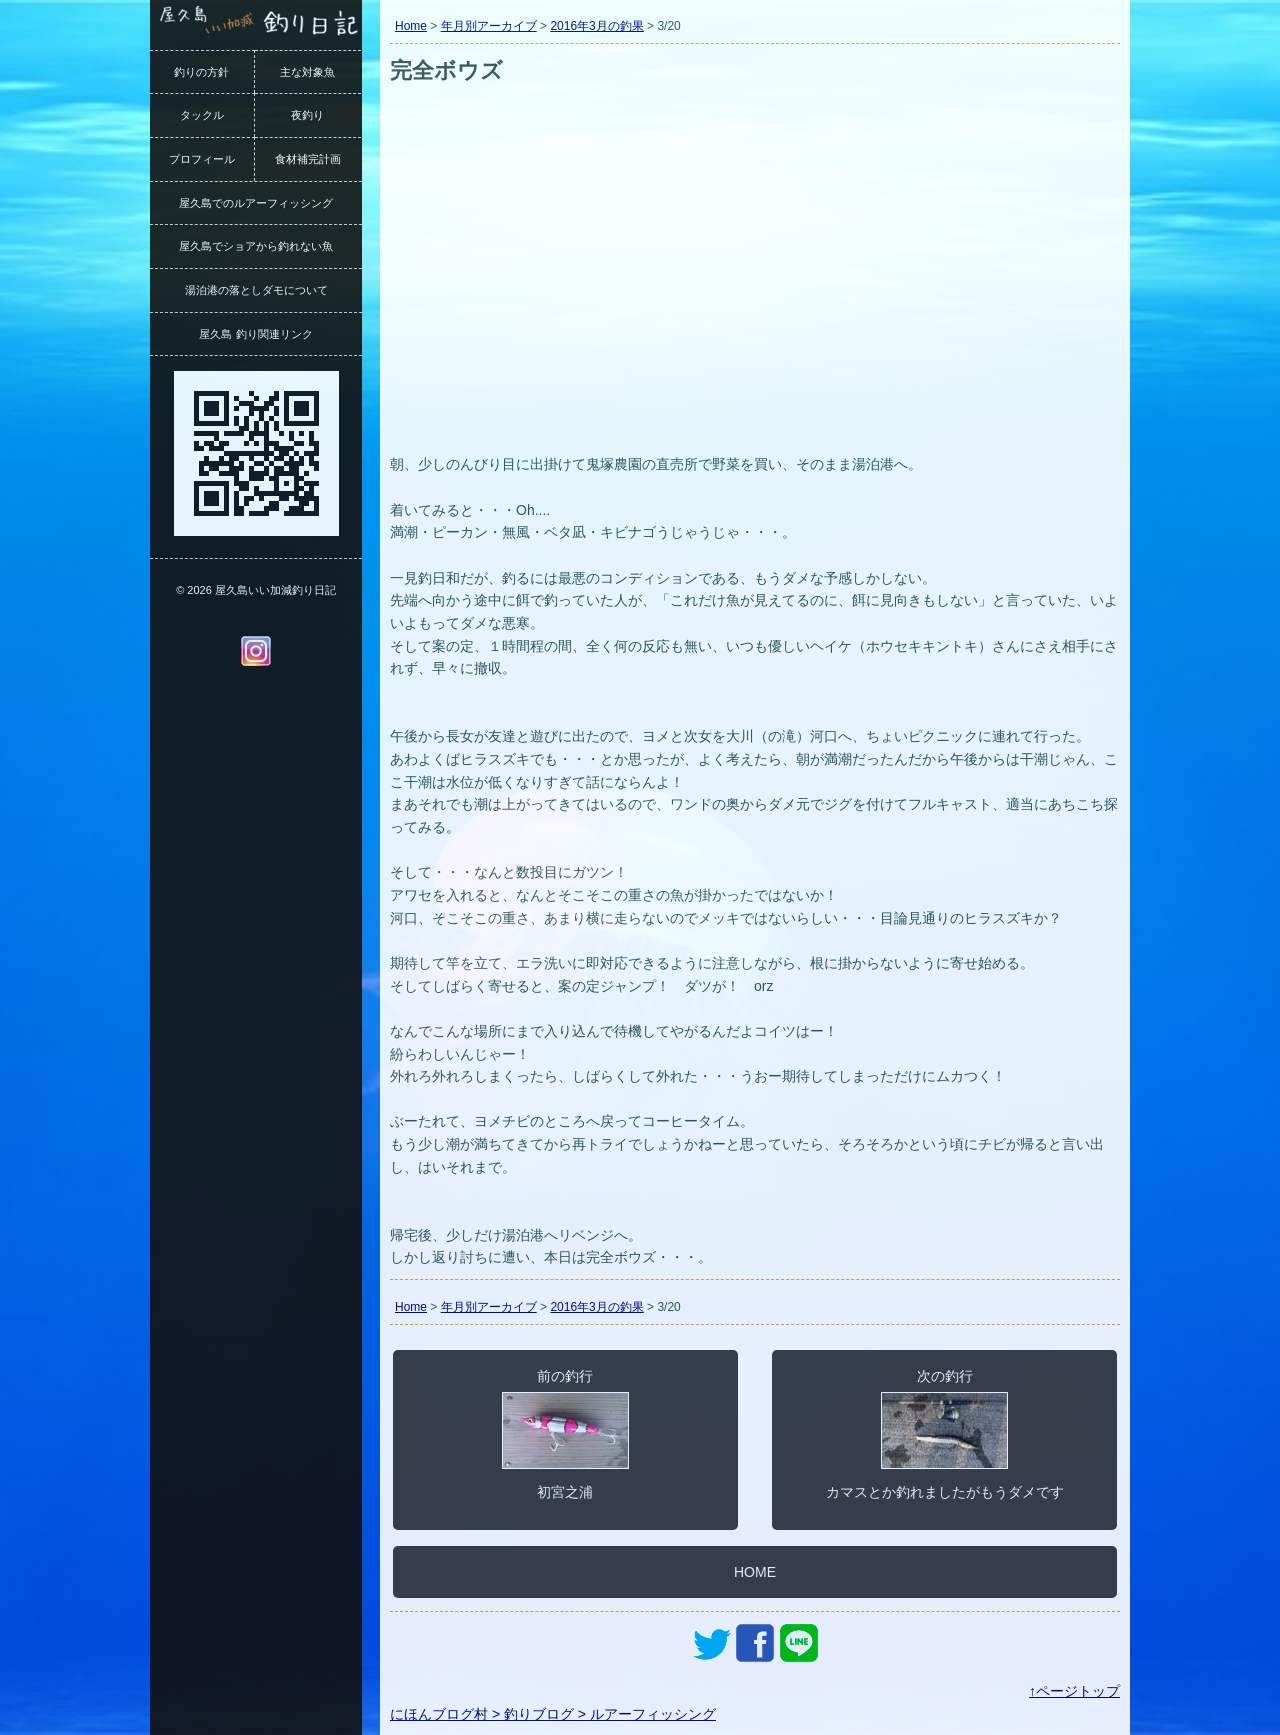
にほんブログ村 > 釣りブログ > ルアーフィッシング (553, 1714)
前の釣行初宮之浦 (565, 1434)
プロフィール (202, 159)
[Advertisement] (755, 298)
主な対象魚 (307, 72)
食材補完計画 (308, 159)
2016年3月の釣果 (596, 26)
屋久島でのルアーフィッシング (256, 203)
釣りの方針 (201, 72)
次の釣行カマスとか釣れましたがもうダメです (945, 1434)
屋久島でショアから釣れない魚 (256, 246)
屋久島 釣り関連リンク (255, 334)
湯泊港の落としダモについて (256, 290)
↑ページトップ (1074, 1691)
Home (411, 26)
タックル (202, 115)
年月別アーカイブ (489, 26)
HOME (755, 1572)
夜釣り (307, 115)
